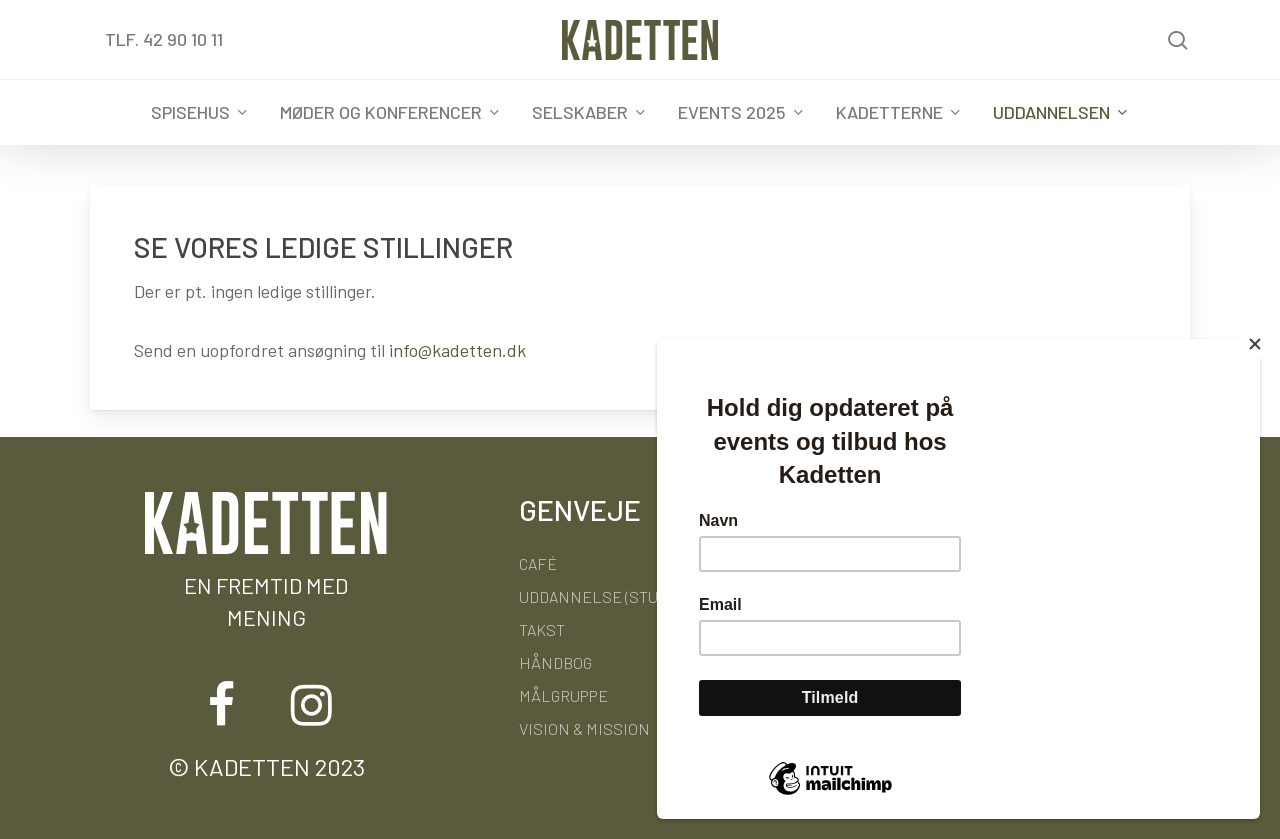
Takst (542, 629)
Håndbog (555, 662)
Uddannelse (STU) (590, 596)
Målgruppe (563, 695)
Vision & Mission (584, 728)
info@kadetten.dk (457, 350)
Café (538, 563)
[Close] (1255, 344)
